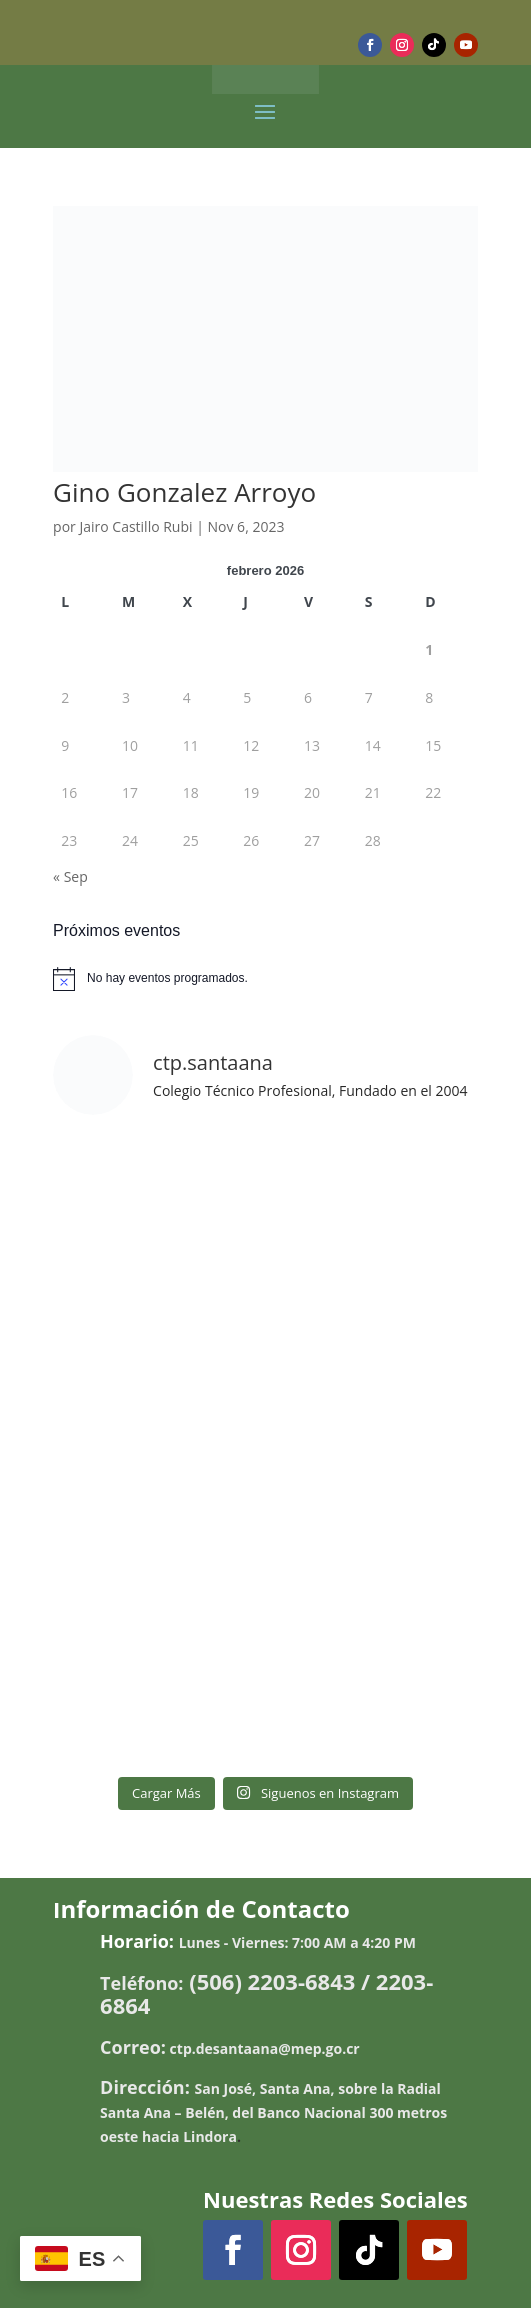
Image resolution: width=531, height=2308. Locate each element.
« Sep (70, 876)
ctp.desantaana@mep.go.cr (265, 2048)
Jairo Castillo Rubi (135, 526)
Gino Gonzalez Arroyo (184, 492)
